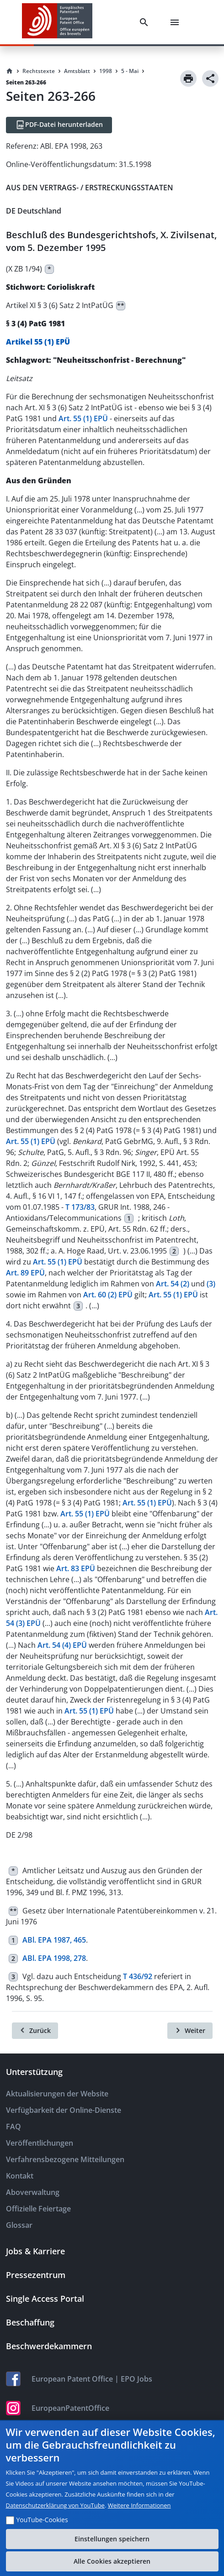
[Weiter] (190, 2030)
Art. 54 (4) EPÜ (62, 1645)
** (120, 305)
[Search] (145, 22)
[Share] (210, 78)
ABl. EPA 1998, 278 (54, 1958)
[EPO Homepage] (57, 22)
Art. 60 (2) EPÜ (108, 1295)
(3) (211, 1284)
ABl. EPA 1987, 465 (54, 1940)
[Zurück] (35, 2030)
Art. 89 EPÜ (25, 1273)
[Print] (188, 78)
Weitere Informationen (139, 2505)
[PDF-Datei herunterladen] (59, 125)
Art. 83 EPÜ (75, 1568)
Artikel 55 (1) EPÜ (38, 342)
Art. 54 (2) (172, 1284)
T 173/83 (80, 1207)
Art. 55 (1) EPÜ (83, 418)
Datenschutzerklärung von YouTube (55, 2505)
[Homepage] (9, 71)
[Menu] (176, 22)
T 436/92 (137, 1976)
